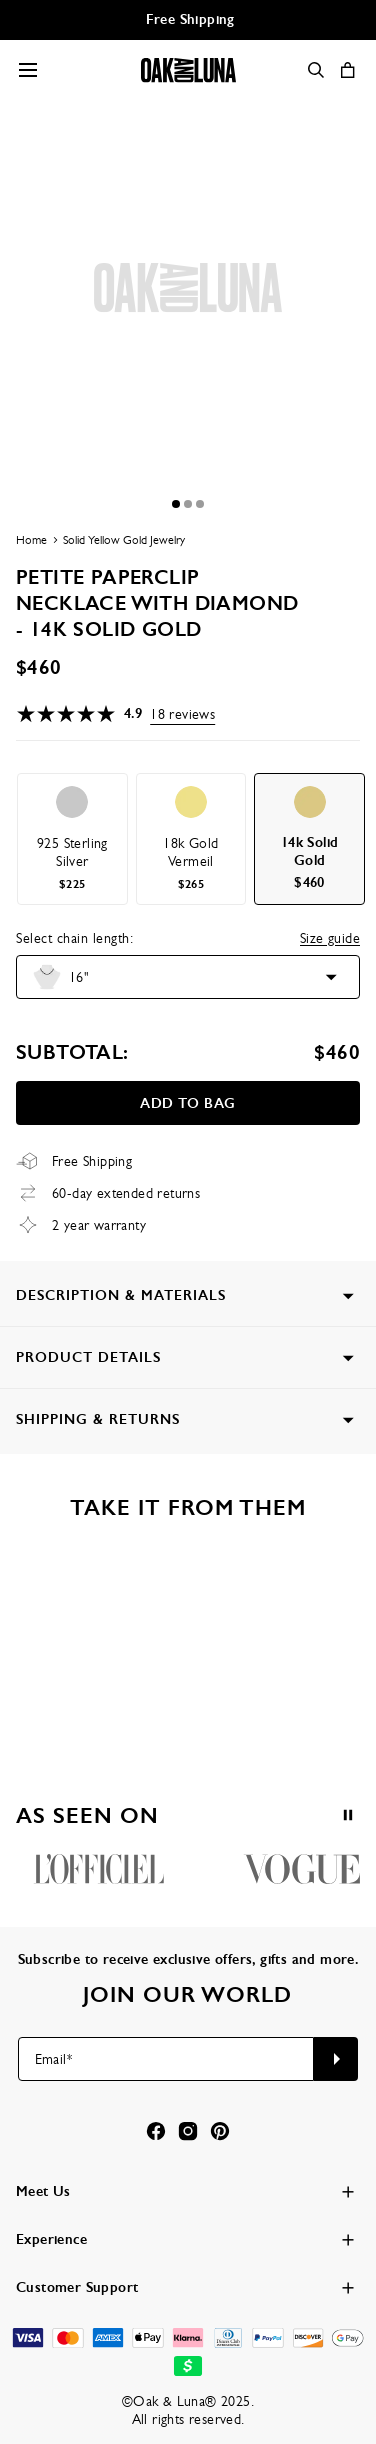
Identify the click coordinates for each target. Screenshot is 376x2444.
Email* (53, 2059)
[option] (72, 839)
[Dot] (176, 504)
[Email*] (166, 2059)
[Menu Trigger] (28, 70)
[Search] (316, 70)
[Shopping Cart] (348, 70)
